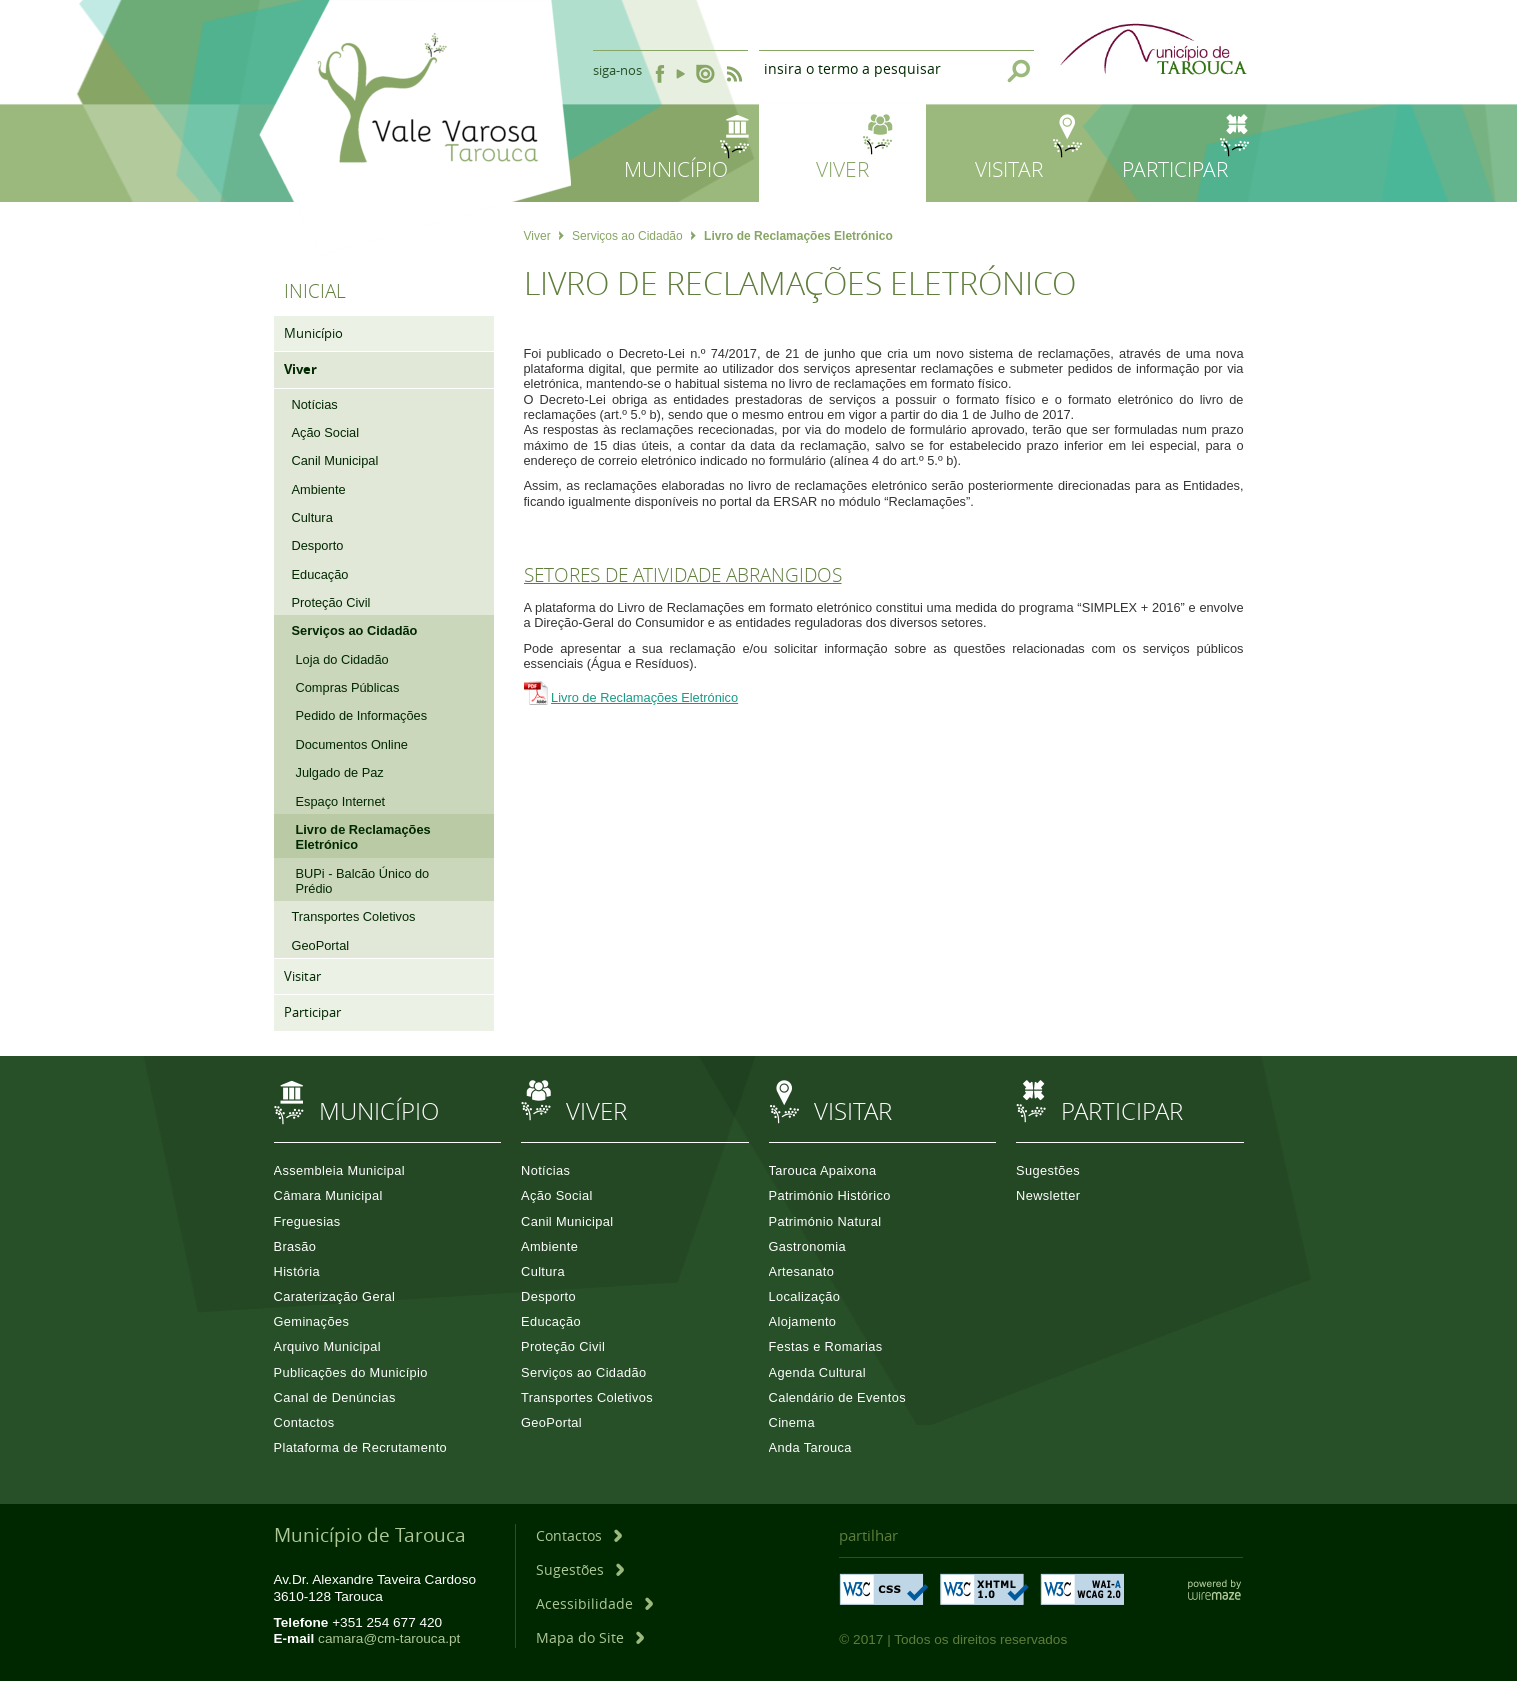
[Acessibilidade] (594, 1603)
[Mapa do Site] (590, 1637)
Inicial (315, 291)
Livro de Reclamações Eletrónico (644, 697)
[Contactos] (579, 1535)
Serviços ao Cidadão (634, 236)
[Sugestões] (580, 1569)
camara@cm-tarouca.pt (389, 1638)
